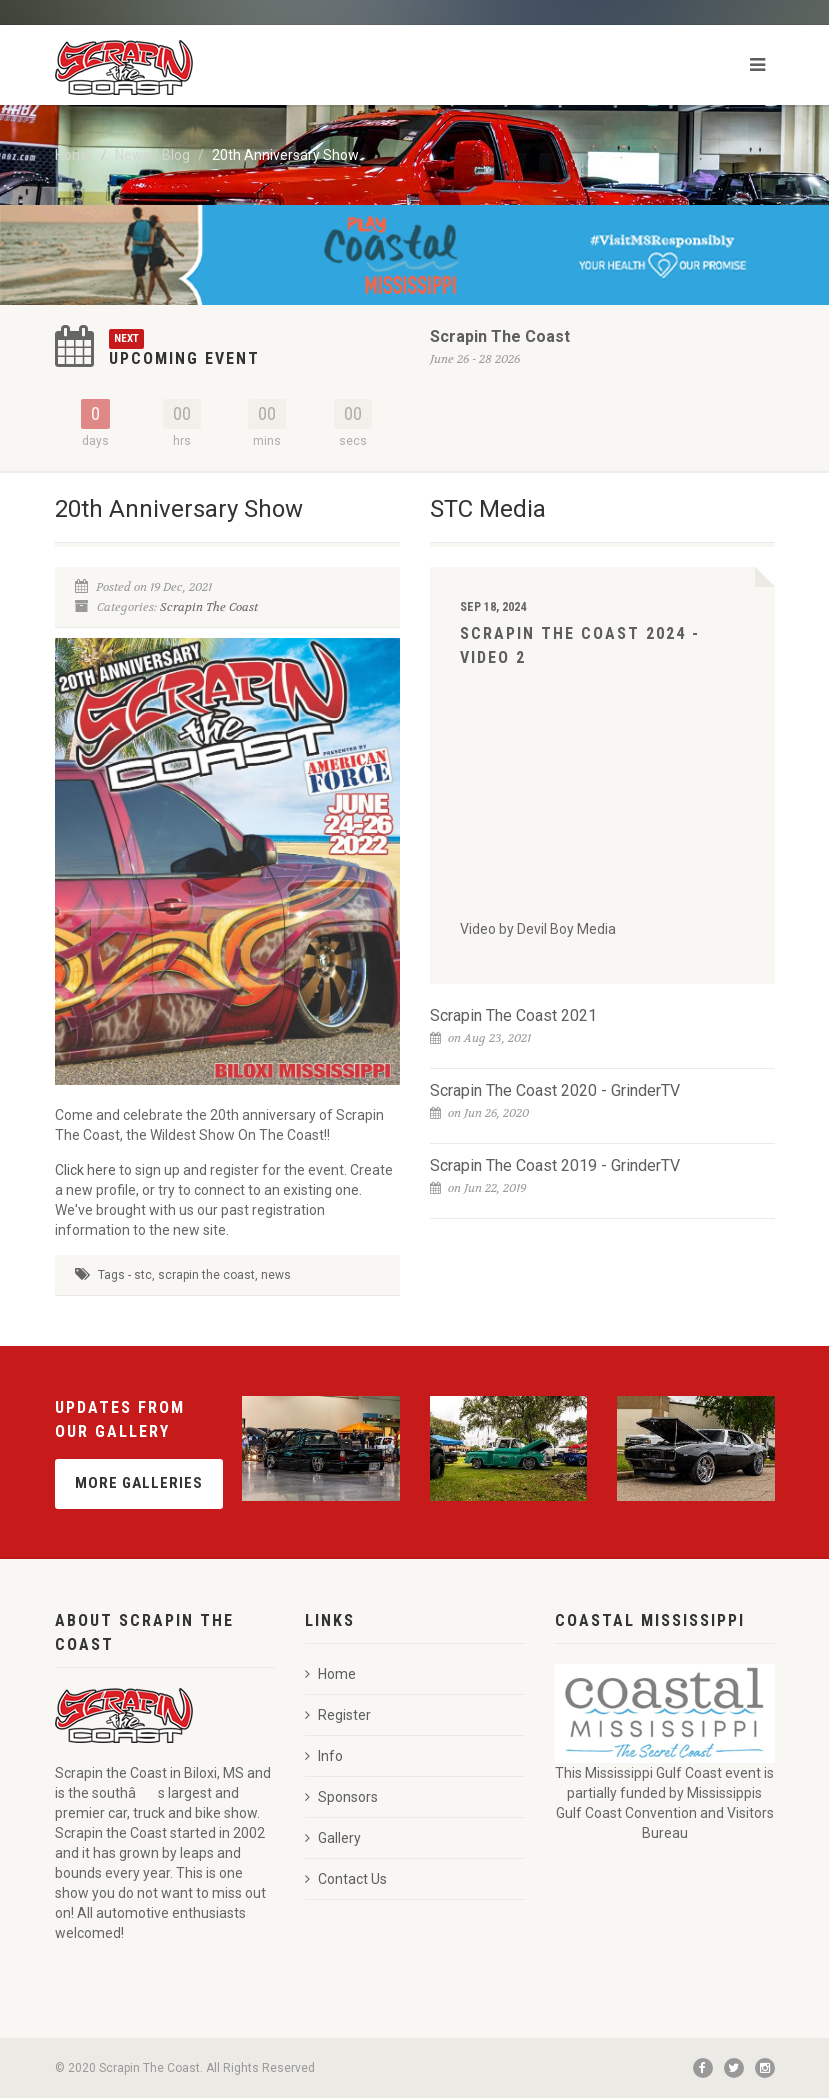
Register (338, 1715)
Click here (87, 1170)
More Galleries (139, 1483)
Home (74, 155)
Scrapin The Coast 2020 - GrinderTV (555, 1090)
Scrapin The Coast (500, 336)
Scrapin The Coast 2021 (513, 1015)
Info (324, 1756)
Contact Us (346, 1879)
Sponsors (341, 1797)
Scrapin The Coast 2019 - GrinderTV (555, 1165)
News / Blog (152, 155)
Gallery (333, 1838)
